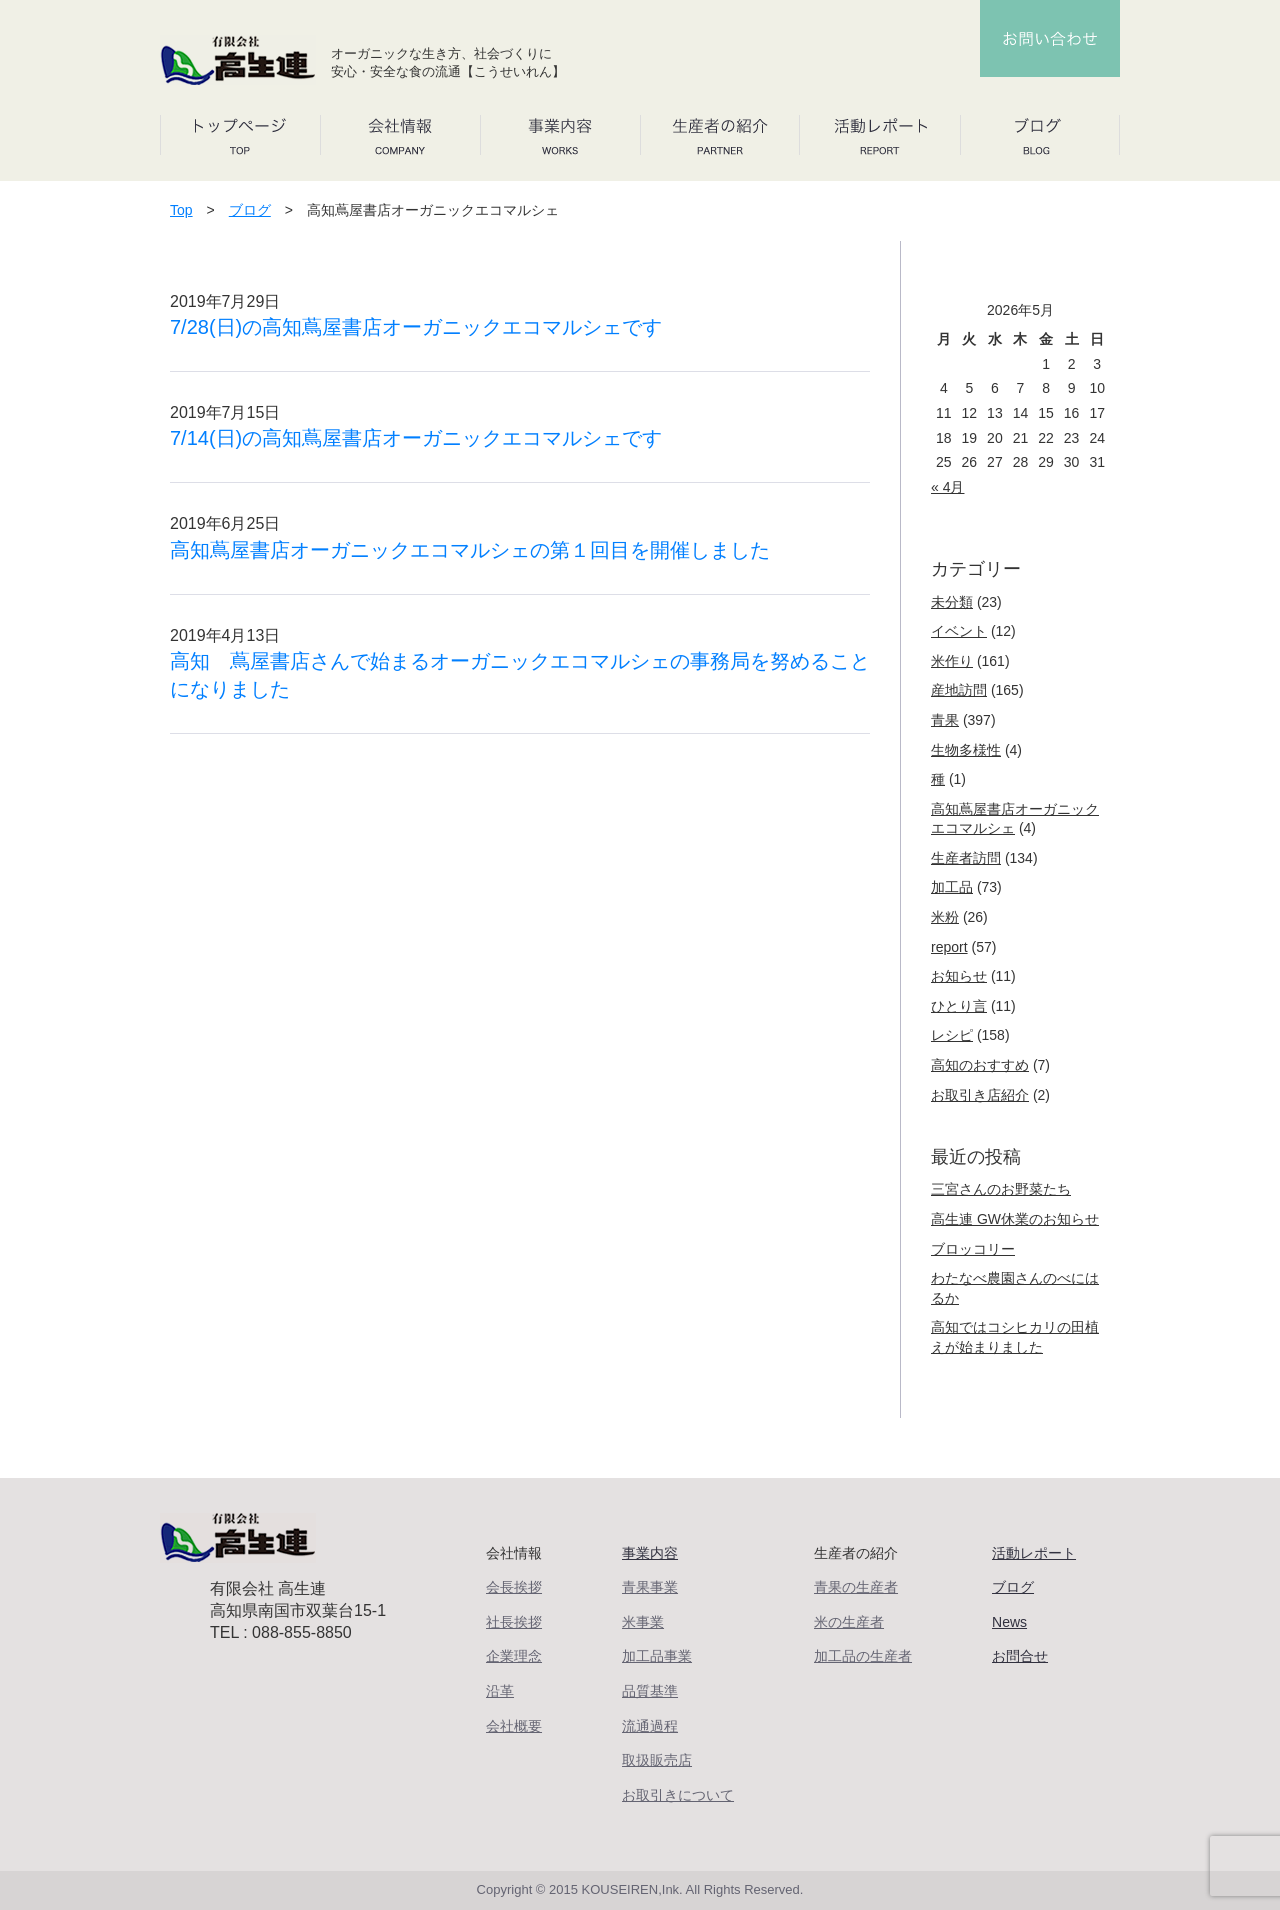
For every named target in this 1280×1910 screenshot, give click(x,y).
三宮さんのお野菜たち (1001, 1189)
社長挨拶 (514, 1622)
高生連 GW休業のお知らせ (1015, 1219)
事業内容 (650, 1553)
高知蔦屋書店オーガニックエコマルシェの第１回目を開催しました (470, 550)
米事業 (643, 1622)
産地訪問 (959, 690)
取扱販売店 (657, 1760)
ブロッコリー (973, 1249)
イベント (959, 631)
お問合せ (1020, 1656)
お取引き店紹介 (980, 1095)
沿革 (500, 1691)
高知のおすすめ (980, 1065)
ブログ (250, 210)
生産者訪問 (966, 858)
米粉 (945, 917)
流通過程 (650, 1726)
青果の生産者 (856, 1587)
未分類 (952, 602)
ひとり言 (959, 1006)
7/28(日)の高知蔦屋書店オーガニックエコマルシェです (416, 327)
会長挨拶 (514, 1587)
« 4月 (947, 487)
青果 (945, 720)
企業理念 (514, 1656)
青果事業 (650, 1587)
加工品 (952, 887)
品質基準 (650, 1691)
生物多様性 (966, 750)
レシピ (952, 1035)
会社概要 (514, 1726)
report (949, 947)
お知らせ (959, 976)
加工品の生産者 (863, 1656)
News (1009, 1622)
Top (181, 210)
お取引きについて (678, 1795)
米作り (952, 661)
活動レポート (1034, 1553)
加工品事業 (657, 1656)
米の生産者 (849, 1622)
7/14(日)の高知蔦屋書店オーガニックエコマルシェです (416, 438)
